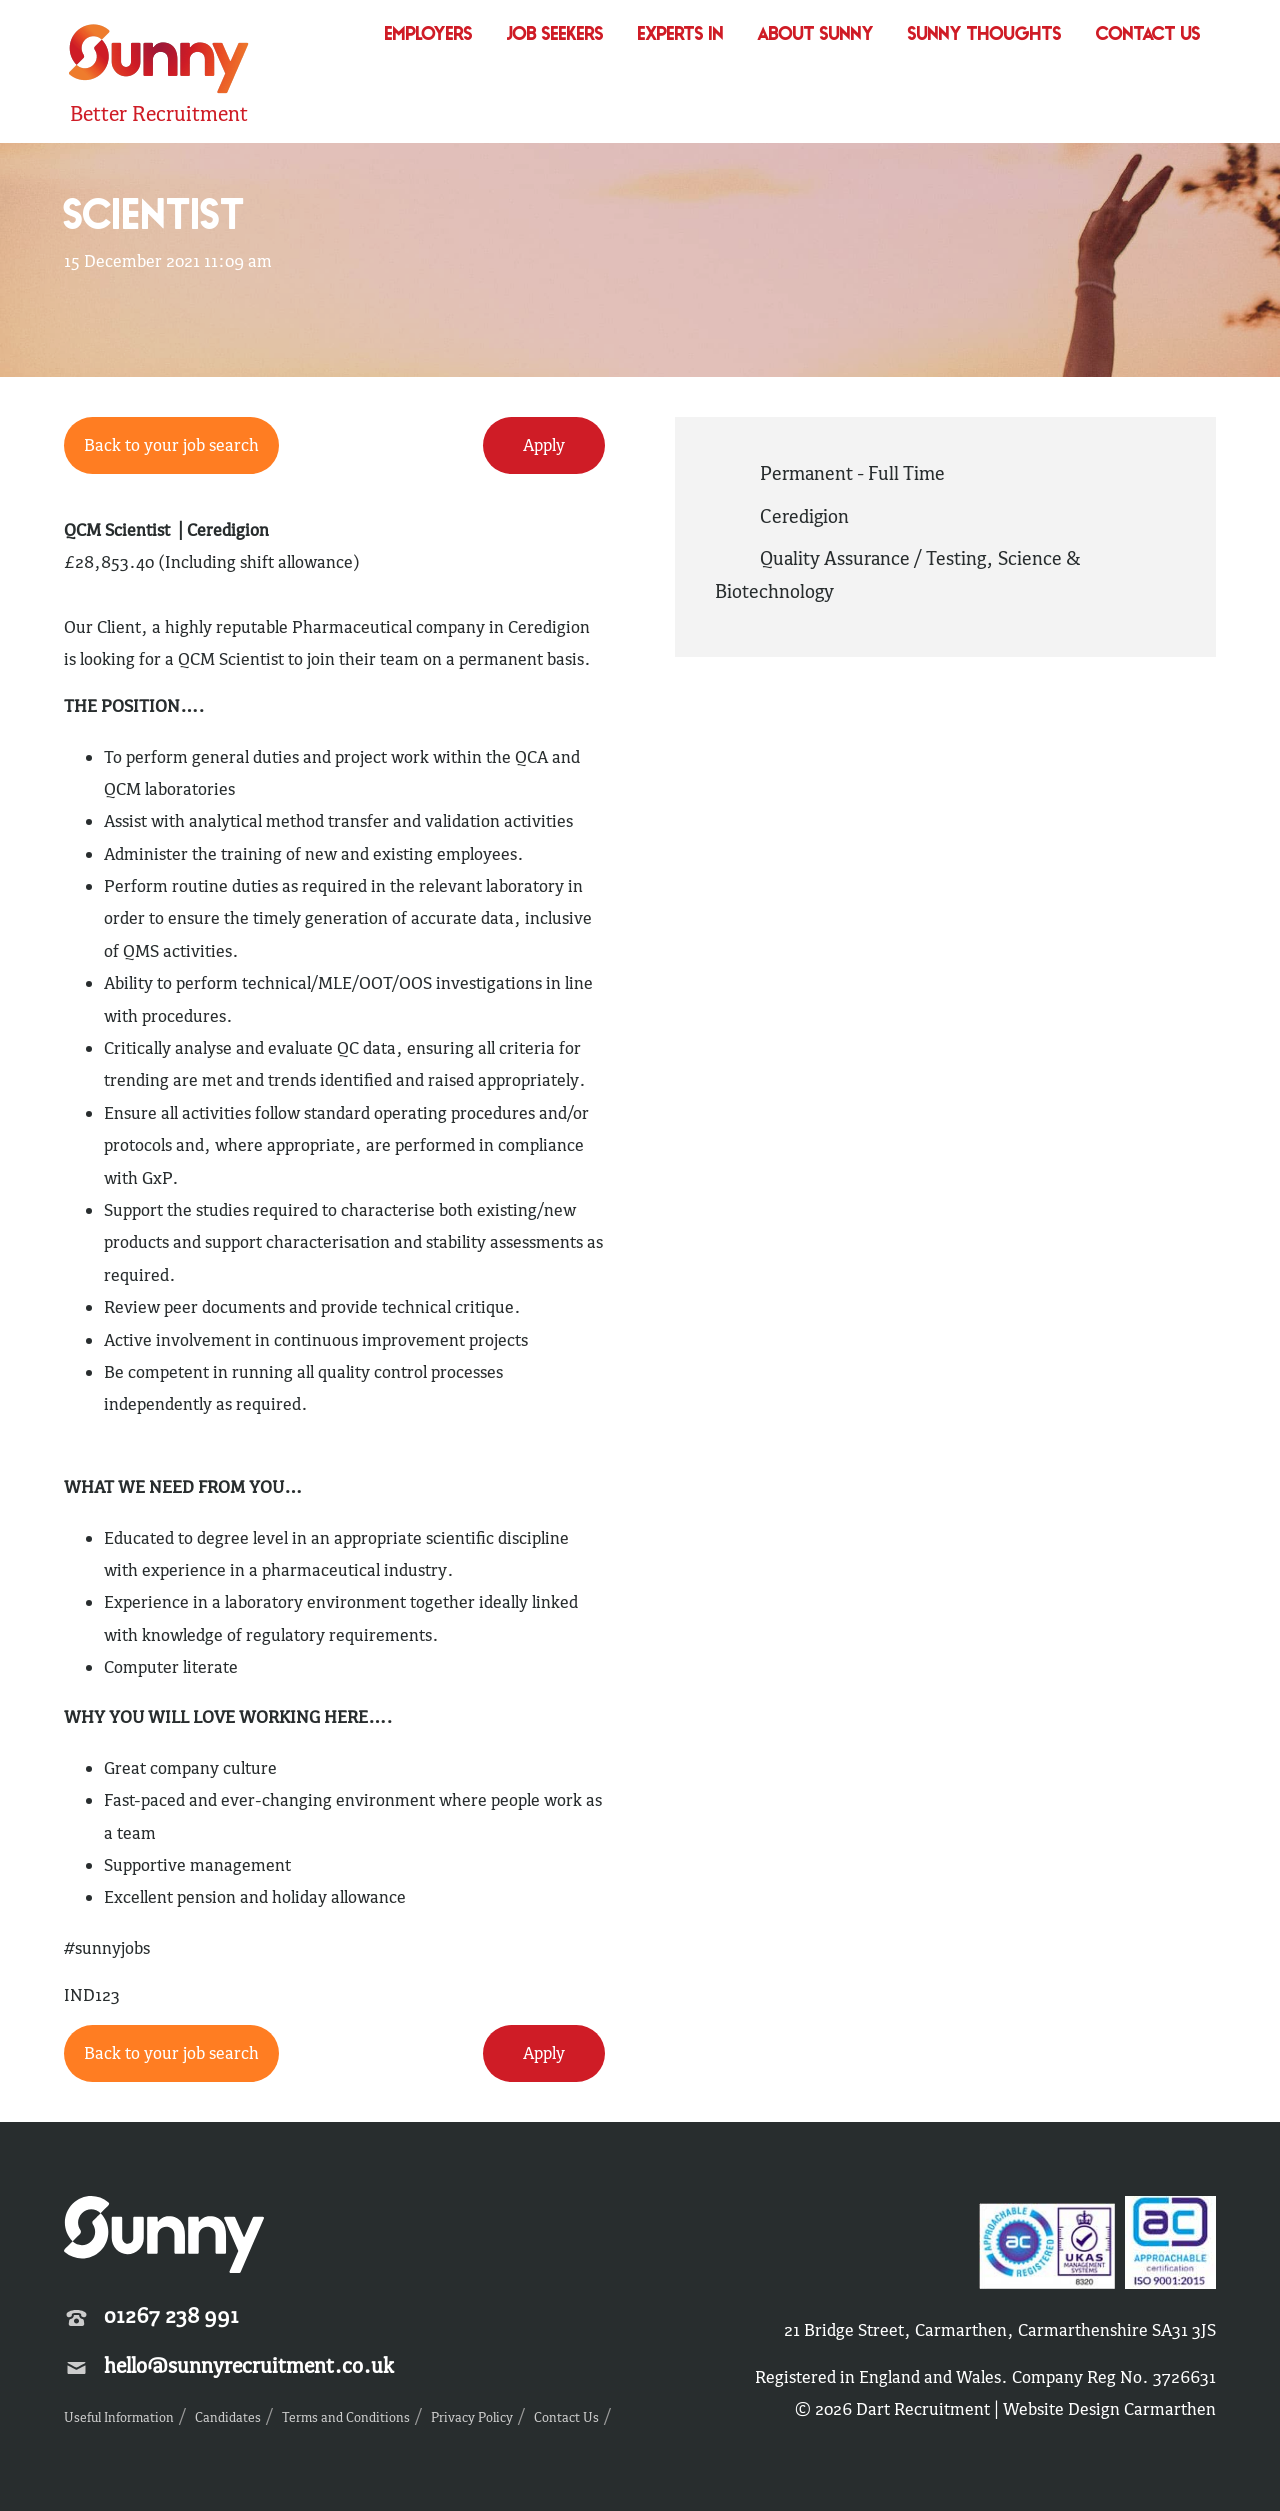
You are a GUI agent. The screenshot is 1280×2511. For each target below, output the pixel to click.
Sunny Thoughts (985, 35)
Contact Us (1148, 35)
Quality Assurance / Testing (873, 558)
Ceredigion (804, 516)
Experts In (681, 35)
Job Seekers (555, 35)
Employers (429, 35)
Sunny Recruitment (159, 61)
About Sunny (816, 35)
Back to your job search (171, 445)
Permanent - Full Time (852, 473)
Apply (544, 445)
